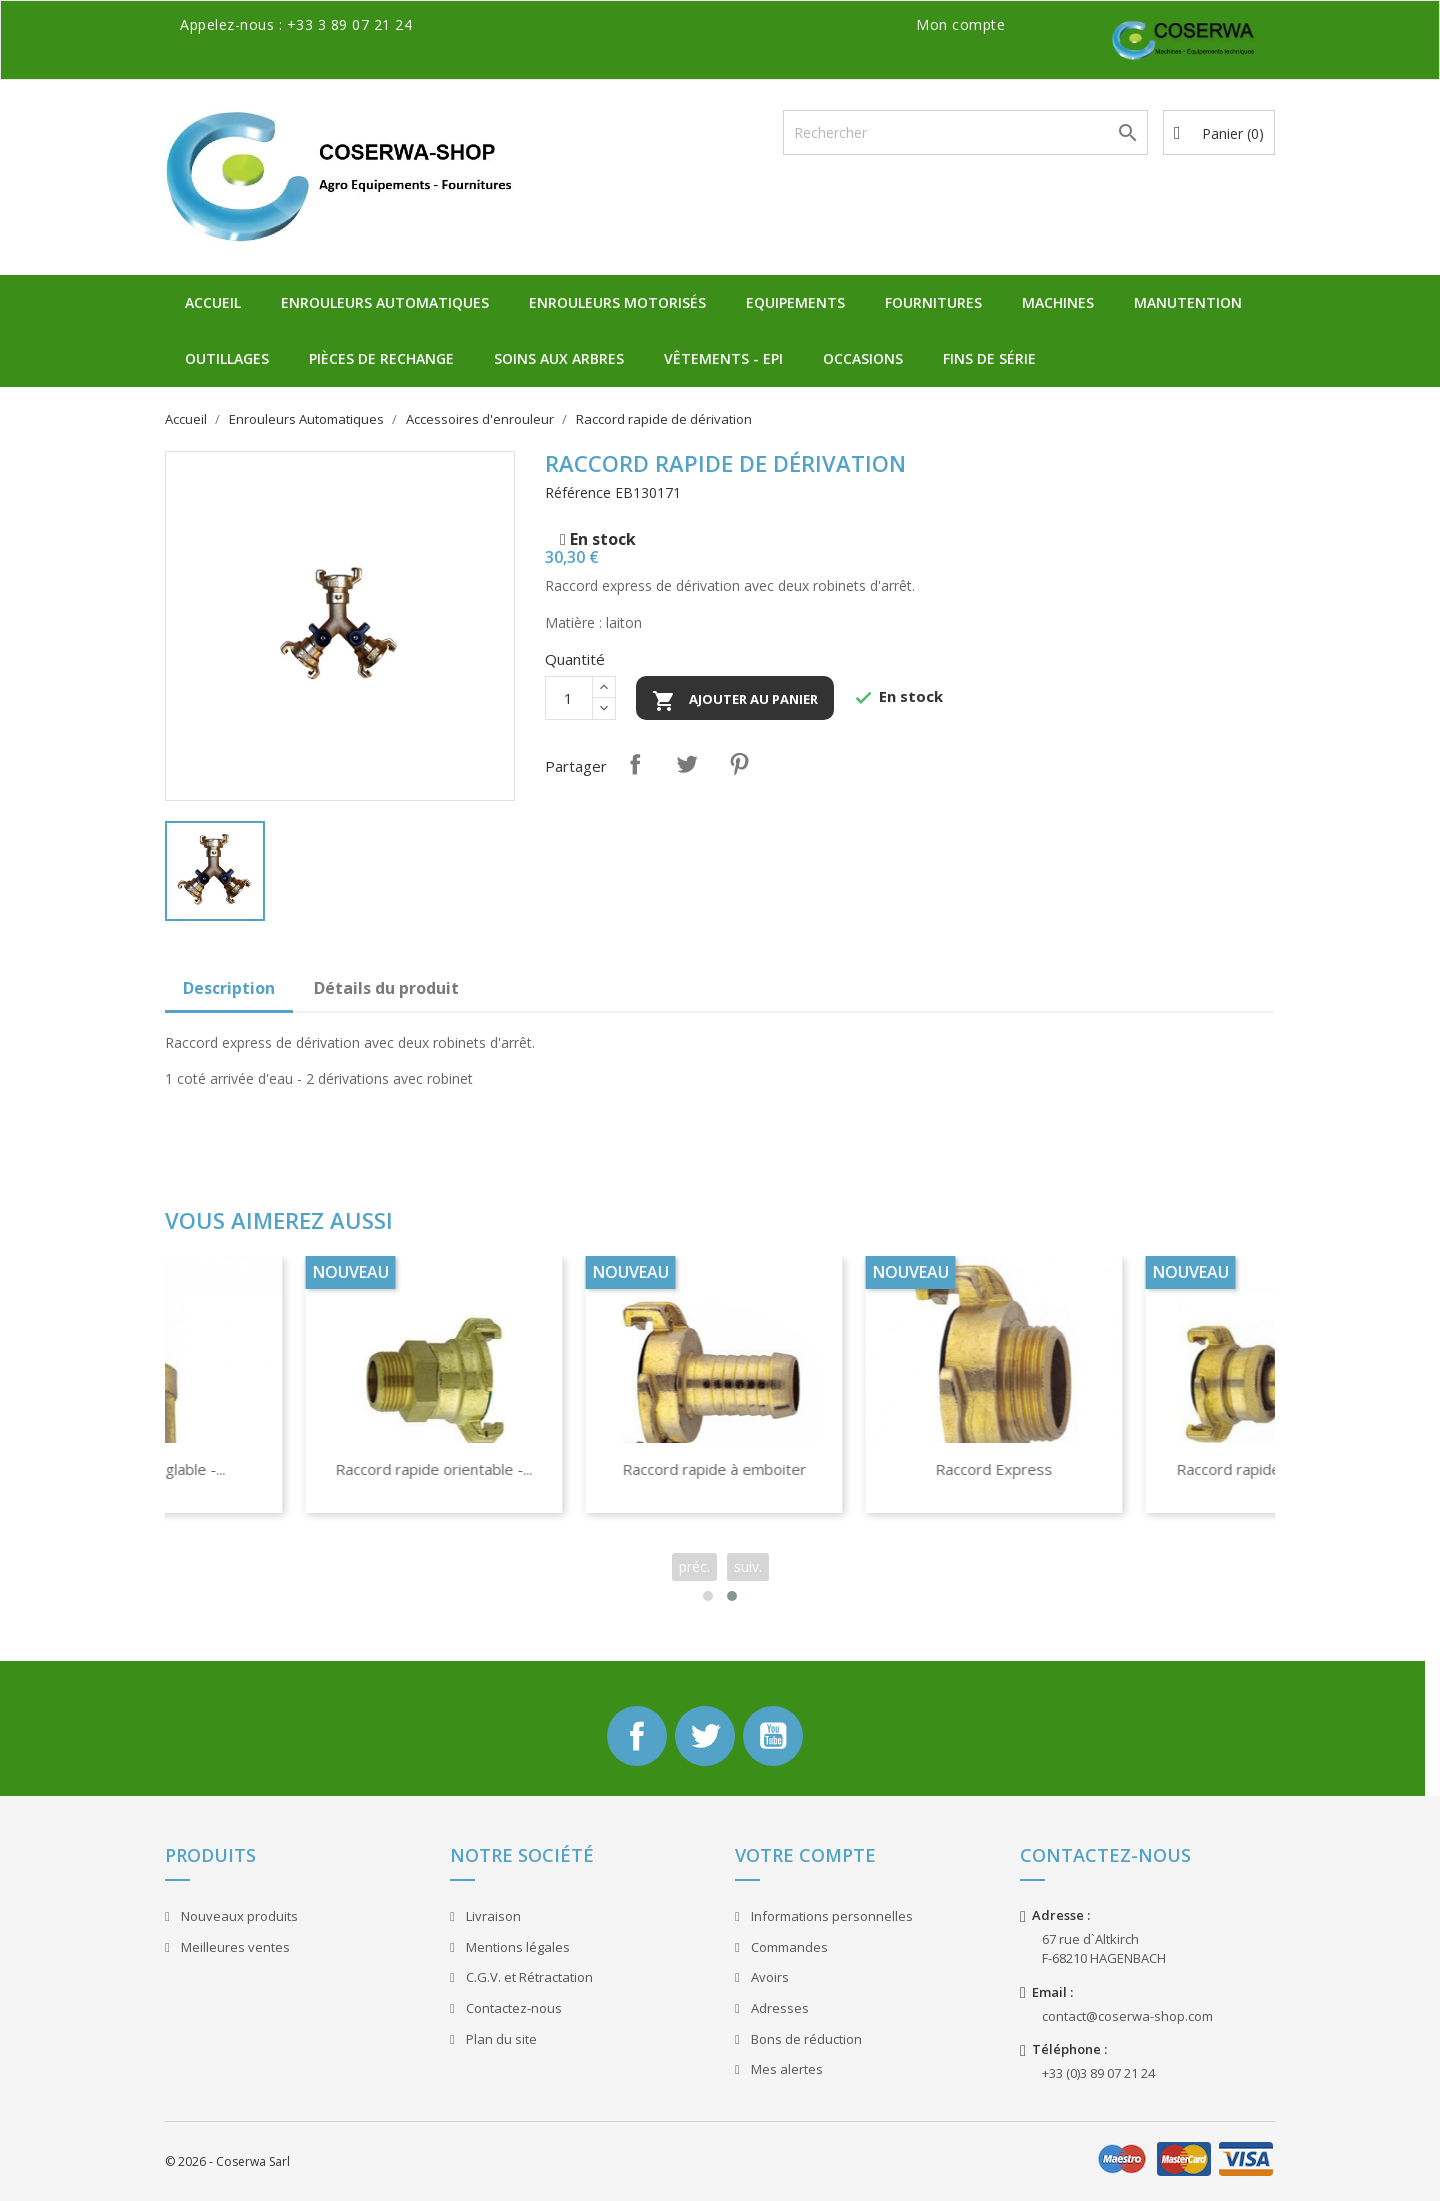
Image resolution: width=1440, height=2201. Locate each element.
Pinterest (739, 764)
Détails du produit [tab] (386, 988)
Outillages (227, 358)
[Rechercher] (965, 132)
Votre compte (805, 1855)
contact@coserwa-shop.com (1127, 2016)
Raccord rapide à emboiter (1144, 1469)
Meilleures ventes (234, 1947)
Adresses (778, 2008)
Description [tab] (229, 988)
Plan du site (500, 2039)
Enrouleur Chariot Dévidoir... (304, 1469)
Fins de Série (989, 358)
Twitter (705, 1736)
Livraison (492, 1916)
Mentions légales (516, 1947)
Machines (1058, 302)
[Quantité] (569, 698)
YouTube (773, 1736)
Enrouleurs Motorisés (617, 302)
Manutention (1188, 302)
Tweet (687, 764)
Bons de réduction (805, 2039)
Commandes (788, 1947)
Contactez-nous (512, 2008)
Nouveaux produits (238, 1916)
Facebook (637, 1736)
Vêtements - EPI (723, 358)
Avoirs (768, 1977)
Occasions (863, 358)
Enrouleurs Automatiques (385, 302)
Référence (578, 492)
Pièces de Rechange (381, 358)
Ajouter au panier (735, 701)
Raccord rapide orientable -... (863, 1469)
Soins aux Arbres (559, 358)
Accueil (213, 302)
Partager (635, 764)
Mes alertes (785, 2069)
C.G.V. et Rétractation (528, 1977)
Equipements (795, 302)
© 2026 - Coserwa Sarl (227, 2161)
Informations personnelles (830, 1916)
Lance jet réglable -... (584, 1469)
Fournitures (933, 302)
